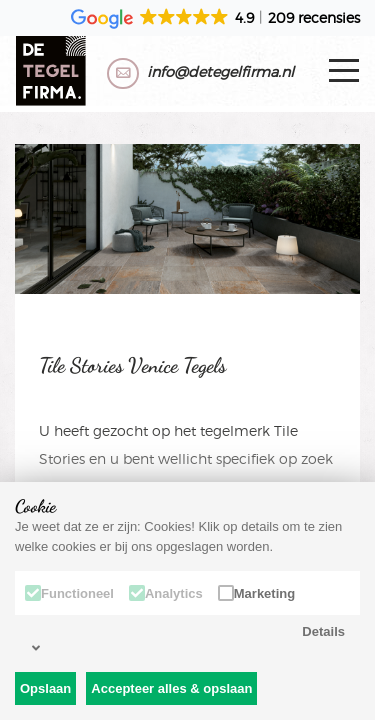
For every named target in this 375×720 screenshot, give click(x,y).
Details (188, 639)
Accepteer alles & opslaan (171, 688)
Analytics (166, 593)
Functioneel (69, 593)
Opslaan (45, 688)
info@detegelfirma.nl (220, 71)
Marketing (256, 593)
